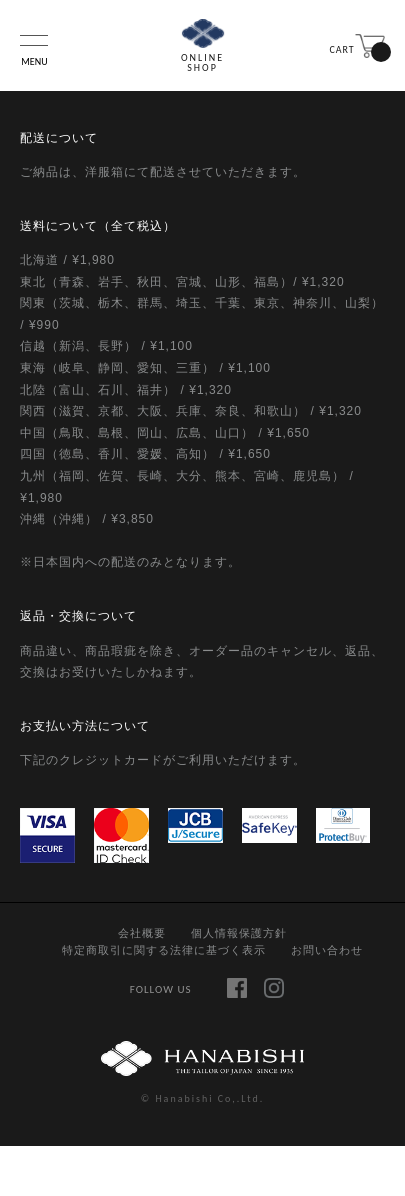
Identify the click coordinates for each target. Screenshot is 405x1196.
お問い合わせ (327, 950)
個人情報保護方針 (239, 933)
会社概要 (142, 933)
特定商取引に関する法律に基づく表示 (164, 950)
